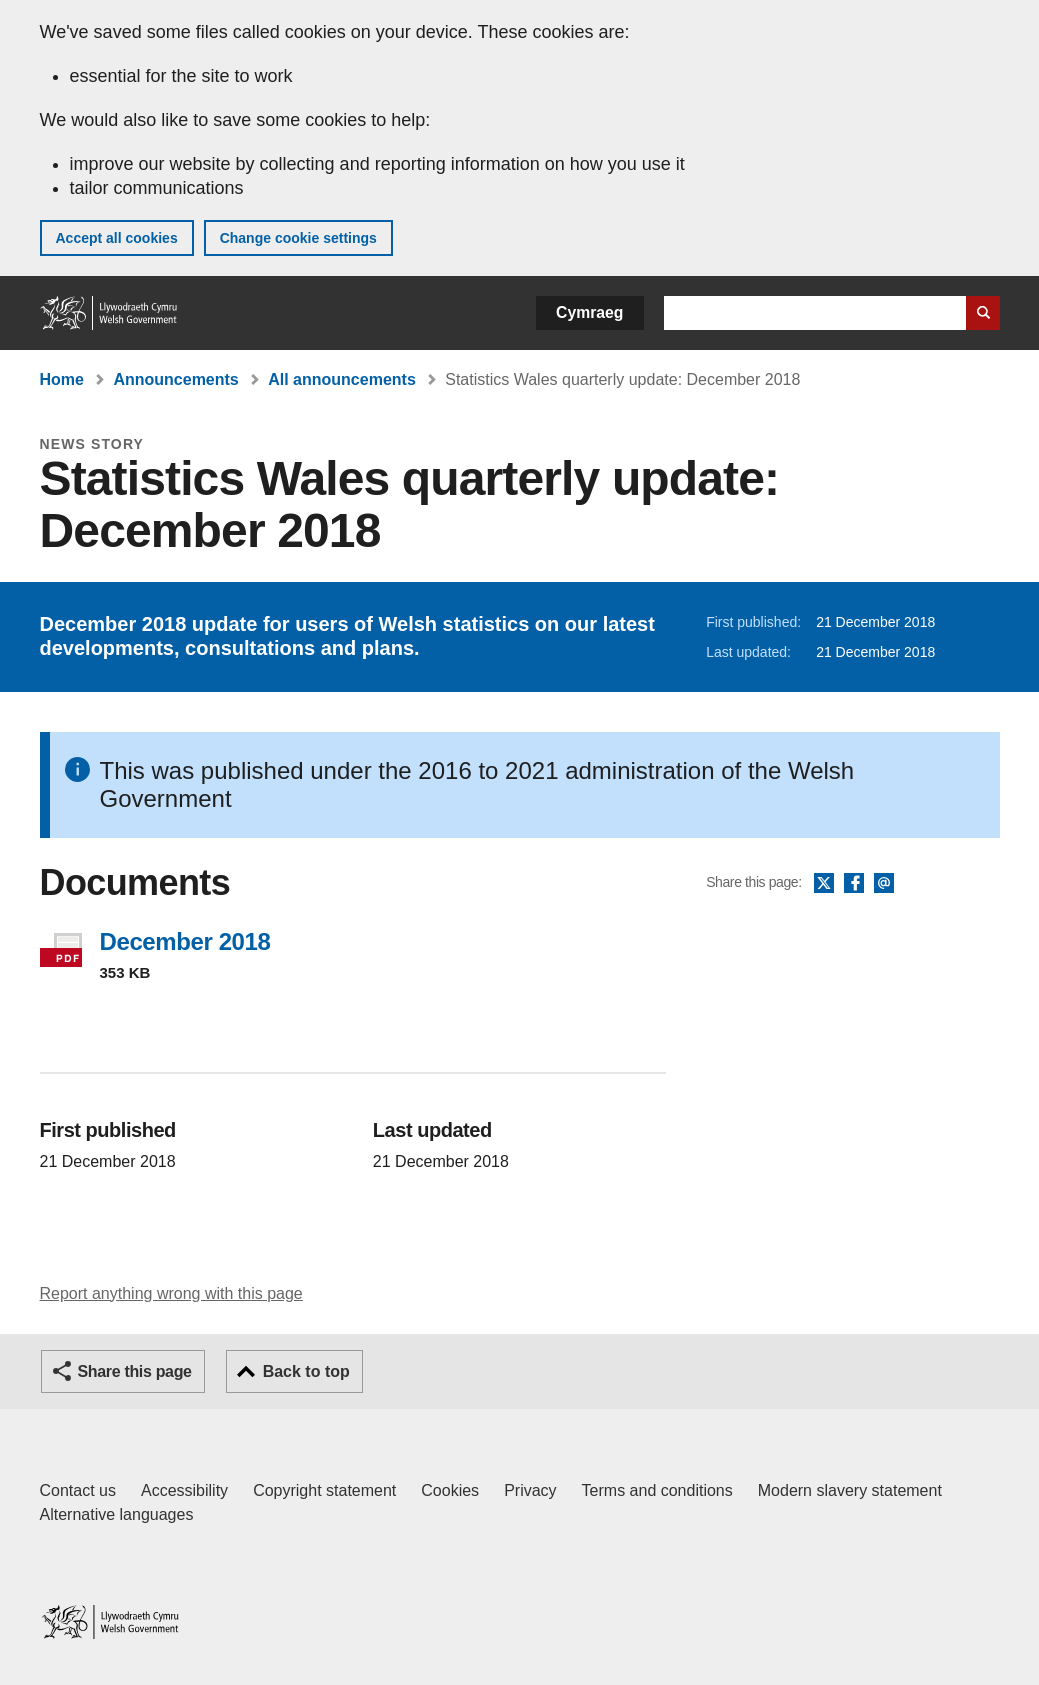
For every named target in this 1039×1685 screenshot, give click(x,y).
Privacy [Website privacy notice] (530, 1490)
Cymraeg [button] (589, 312)
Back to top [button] (306, 1371)
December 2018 (185, 941)
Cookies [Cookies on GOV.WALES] (450, 1490)
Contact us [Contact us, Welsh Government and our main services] (78, 1490)
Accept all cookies (117, 238)
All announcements (342, 379)
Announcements (175, 379)
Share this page (135, 1371)
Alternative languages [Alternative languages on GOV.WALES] (117, 1514)
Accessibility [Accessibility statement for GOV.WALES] (184, 1490)
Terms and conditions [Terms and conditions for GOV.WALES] (657, 1490)
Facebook (854, 884)
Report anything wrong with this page (171, 1293)
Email (884, 884)
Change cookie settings (298, 238)
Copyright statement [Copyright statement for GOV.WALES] (324, 1490)
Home (62, 379)
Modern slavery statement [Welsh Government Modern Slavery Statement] (850, 1490)
